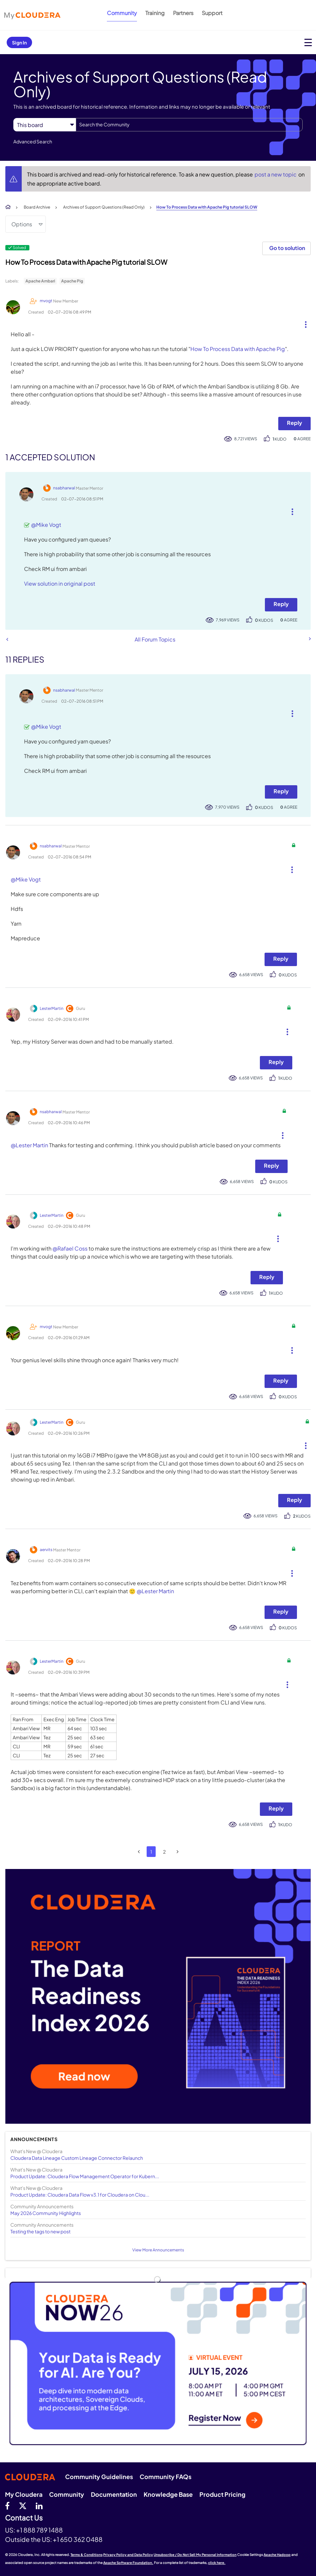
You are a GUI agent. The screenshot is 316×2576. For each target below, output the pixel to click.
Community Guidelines (99, 2476)
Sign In (19, 42)
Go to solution (287, 247)
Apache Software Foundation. (128, 2563)
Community (122, 12)
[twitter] (23, 2505)
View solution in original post (59, 583)
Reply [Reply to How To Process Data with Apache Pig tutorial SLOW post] (294, 422)
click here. (216, 2563)
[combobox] (189, 124)
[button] (303, 323)
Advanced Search (32, 141)
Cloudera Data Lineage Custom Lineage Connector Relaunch (76, 2158)
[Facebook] (7, 2505)
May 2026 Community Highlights (45, 2213)
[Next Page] (177, 1851)
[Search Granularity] (44, 125)
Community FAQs (165, 2476)
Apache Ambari (40, 280)
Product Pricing (222, 2494)
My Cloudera (23, 2494)
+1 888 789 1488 (39, 2530)
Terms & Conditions (86, 2555)
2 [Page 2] (164, 1852)
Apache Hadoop (277, 2555)
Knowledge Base (168, 2494)
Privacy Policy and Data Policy (128, 2555)
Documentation (114, 2494)
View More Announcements (158, 2249)
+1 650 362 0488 (78, 2539)
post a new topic (276, 174)
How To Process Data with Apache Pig (237, 348)
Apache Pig (72, 280)
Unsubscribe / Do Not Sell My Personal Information (195, 2555)
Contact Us (24, 2518)
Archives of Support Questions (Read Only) (104, 207)
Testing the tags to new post (40, 2231)
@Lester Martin (29, 1145)
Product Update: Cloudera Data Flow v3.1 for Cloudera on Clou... (79, 2195)
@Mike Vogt (46, 524)
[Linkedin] (39, 2505)
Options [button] (21, 224)
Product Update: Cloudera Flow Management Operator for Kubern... (84, 2176)
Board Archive (37, 207)
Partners (183, 12)
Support (212, 12)
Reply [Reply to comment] (281, 603)
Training (155, 12)
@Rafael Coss (70, 1248)
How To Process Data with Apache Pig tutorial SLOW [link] (206, 207)
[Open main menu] (308, 42)
